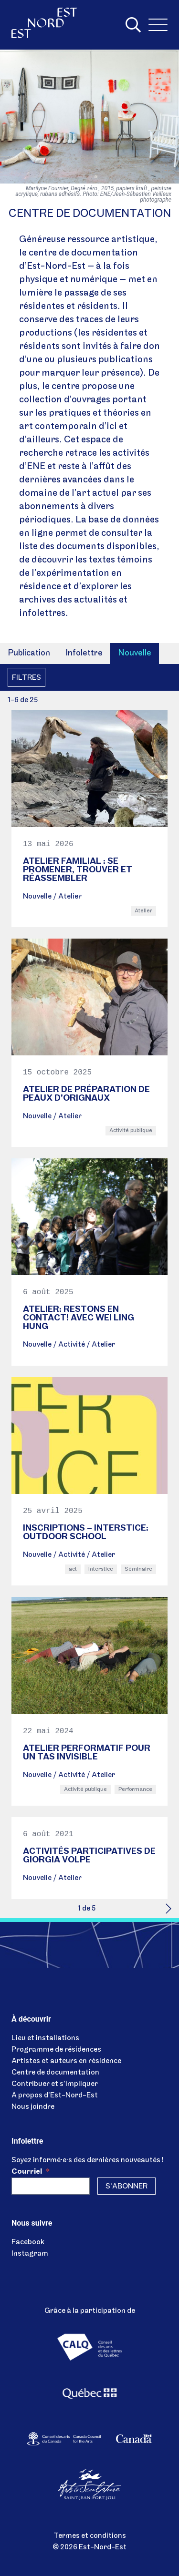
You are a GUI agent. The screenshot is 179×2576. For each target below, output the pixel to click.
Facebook (27, 2242)
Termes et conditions (89, 2536)
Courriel (30, 2172)
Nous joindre (32, 2107)
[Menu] (158, 25)
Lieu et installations (45, 2038)
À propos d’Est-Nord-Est (54, 2095)
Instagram (29, 2254)
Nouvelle (134, 653)
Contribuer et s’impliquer (54, 2084)
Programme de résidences (56, 2050)
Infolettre (84, 653)
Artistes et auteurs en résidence (66, 2061)
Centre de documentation (55, 2072)
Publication (29, 653)
